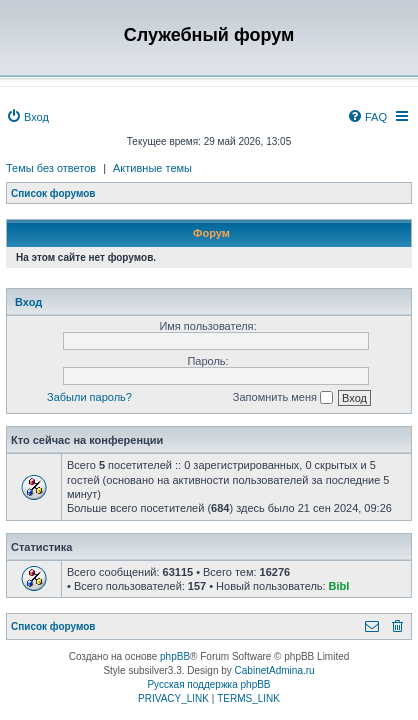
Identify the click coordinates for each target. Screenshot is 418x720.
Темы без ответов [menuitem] (51, 168)
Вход (28, 302)
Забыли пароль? (89, 397)
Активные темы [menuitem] (152, 168)
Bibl (339, 586)
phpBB (175, 656)
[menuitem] (27, 117)
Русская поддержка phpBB (208, 684)
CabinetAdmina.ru (275, 670)
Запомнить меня (283, 398)
